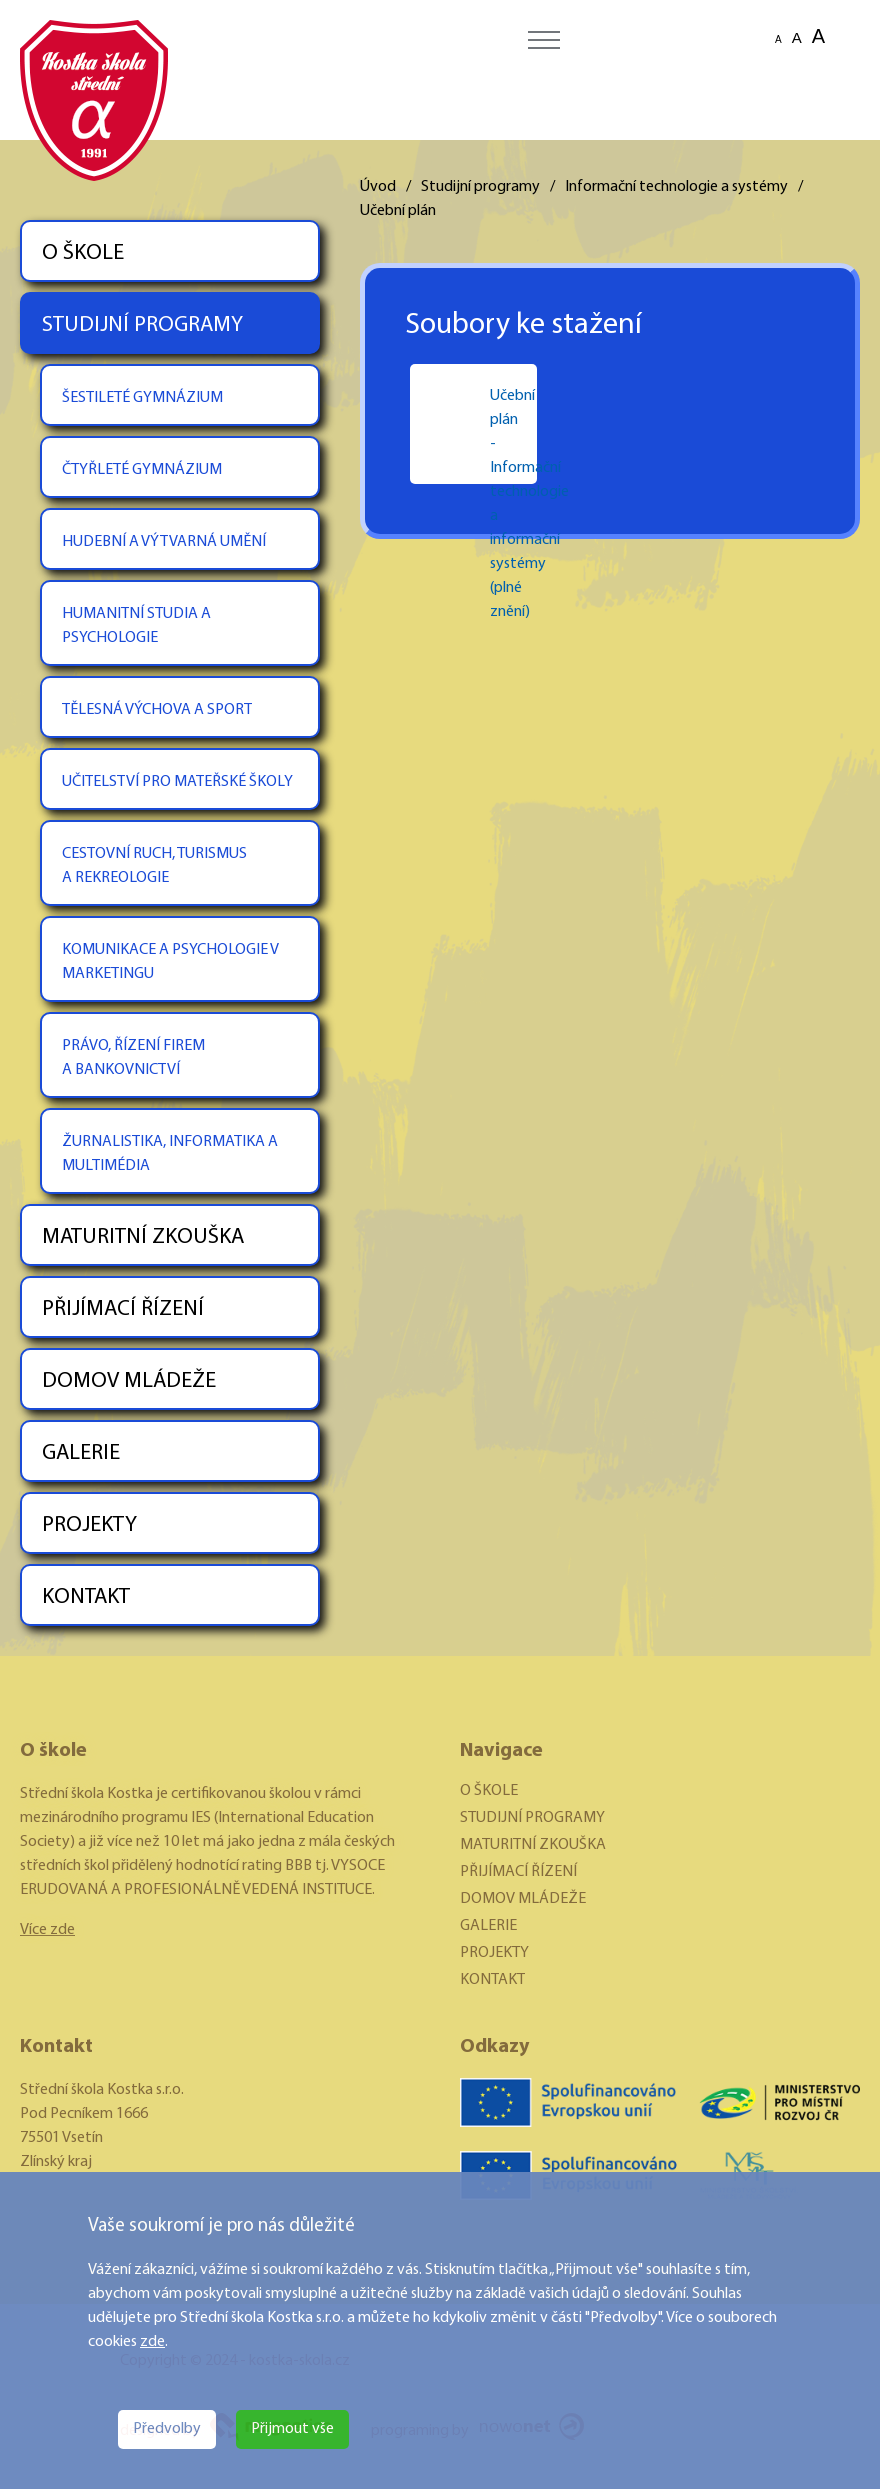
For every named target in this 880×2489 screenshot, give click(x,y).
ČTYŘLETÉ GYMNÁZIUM (142, 470)
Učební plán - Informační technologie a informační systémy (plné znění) (493, 426)
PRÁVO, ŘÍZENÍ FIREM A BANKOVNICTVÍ (133, 1058)
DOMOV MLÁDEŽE (129, 1381)
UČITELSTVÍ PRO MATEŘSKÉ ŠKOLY (177, 782)
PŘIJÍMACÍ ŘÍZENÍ (123, 1309)
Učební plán (398, 211)
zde (152, 2342)
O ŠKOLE (83, 253)
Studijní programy (480, 187)
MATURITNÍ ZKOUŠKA (143, 1237)
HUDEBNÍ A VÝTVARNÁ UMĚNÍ (164, 542)
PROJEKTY (89, 1525)
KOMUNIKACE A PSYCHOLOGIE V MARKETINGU (170, 962)
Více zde (47, 1930)
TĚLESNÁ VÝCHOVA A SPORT (157, 710)
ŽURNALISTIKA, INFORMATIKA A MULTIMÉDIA (170, 1154)
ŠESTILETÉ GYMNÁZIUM (142, 398)
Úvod (378, 187)
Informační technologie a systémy (676, 187)
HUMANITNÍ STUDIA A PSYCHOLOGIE (136, 626)
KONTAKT (86, 1597)
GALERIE (81, 1453)
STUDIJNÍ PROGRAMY (142, 325)
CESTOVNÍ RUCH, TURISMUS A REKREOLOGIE (154, 866)
